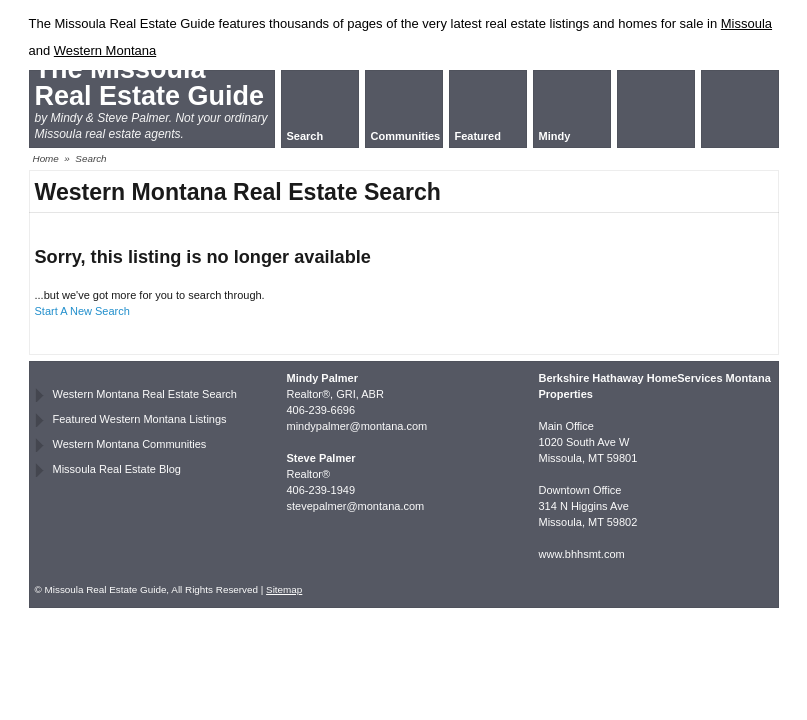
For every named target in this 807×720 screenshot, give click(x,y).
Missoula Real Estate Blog (117, 469)
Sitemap (284, 589)
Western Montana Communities (130, 444)
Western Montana (105, 50)
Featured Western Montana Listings (140, 419)
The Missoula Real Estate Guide (150, 82)
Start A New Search (82, 311)
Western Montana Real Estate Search (145, 394)
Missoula (746, 23)
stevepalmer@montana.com (356, 506)
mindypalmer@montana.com (357, 426)
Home (46, 158)
